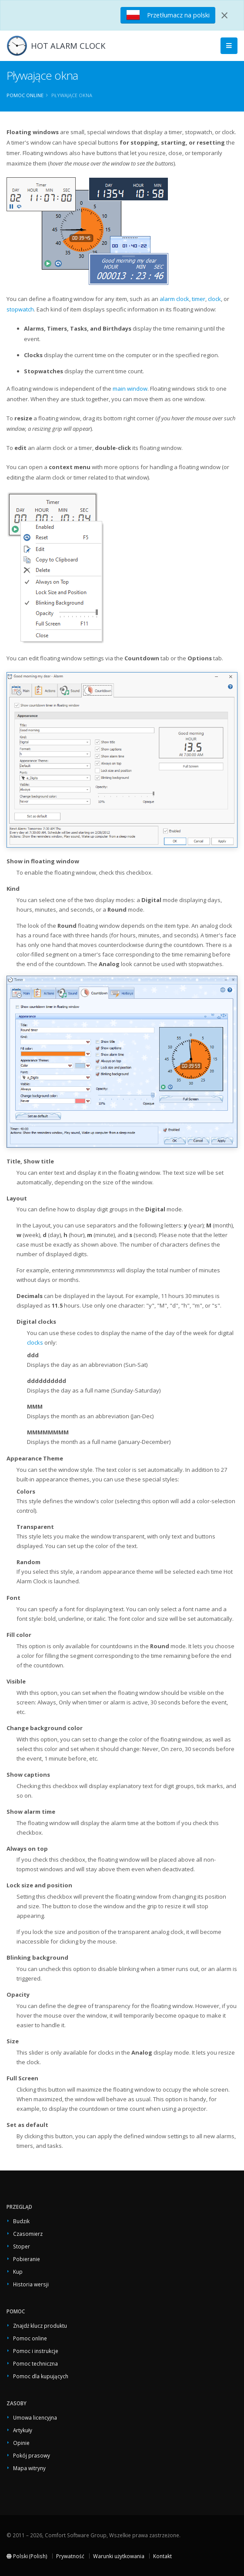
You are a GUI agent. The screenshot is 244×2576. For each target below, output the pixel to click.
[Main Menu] (229, 45)
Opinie (21, 2442)
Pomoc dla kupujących (40, 2376)
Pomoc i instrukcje (35, 2350)
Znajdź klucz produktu (40, 2325)
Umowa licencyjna (35, 2417)
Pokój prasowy (31, 2455)
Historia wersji (31, 2284)
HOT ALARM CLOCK (68, 46)
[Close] (224, 15)
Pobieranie (26, 2258)
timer (198, 299)
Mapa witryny (29, 2467)
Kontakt (162, 2555)
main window (130, 388)
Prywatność (70, 2555)
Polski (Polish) (27, 2555)
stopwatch (20, 309)
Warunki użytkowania (118, 2555)
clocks (35, 1342)
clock (214, 299)
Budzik (21, 2221)
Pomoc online (25, 95)
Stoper (21, 2246)
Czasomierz (28, 2233)
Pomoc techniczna (35, 2363)
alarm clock (174, 299)
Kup (18, 2271)
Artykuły (22, 2430)
